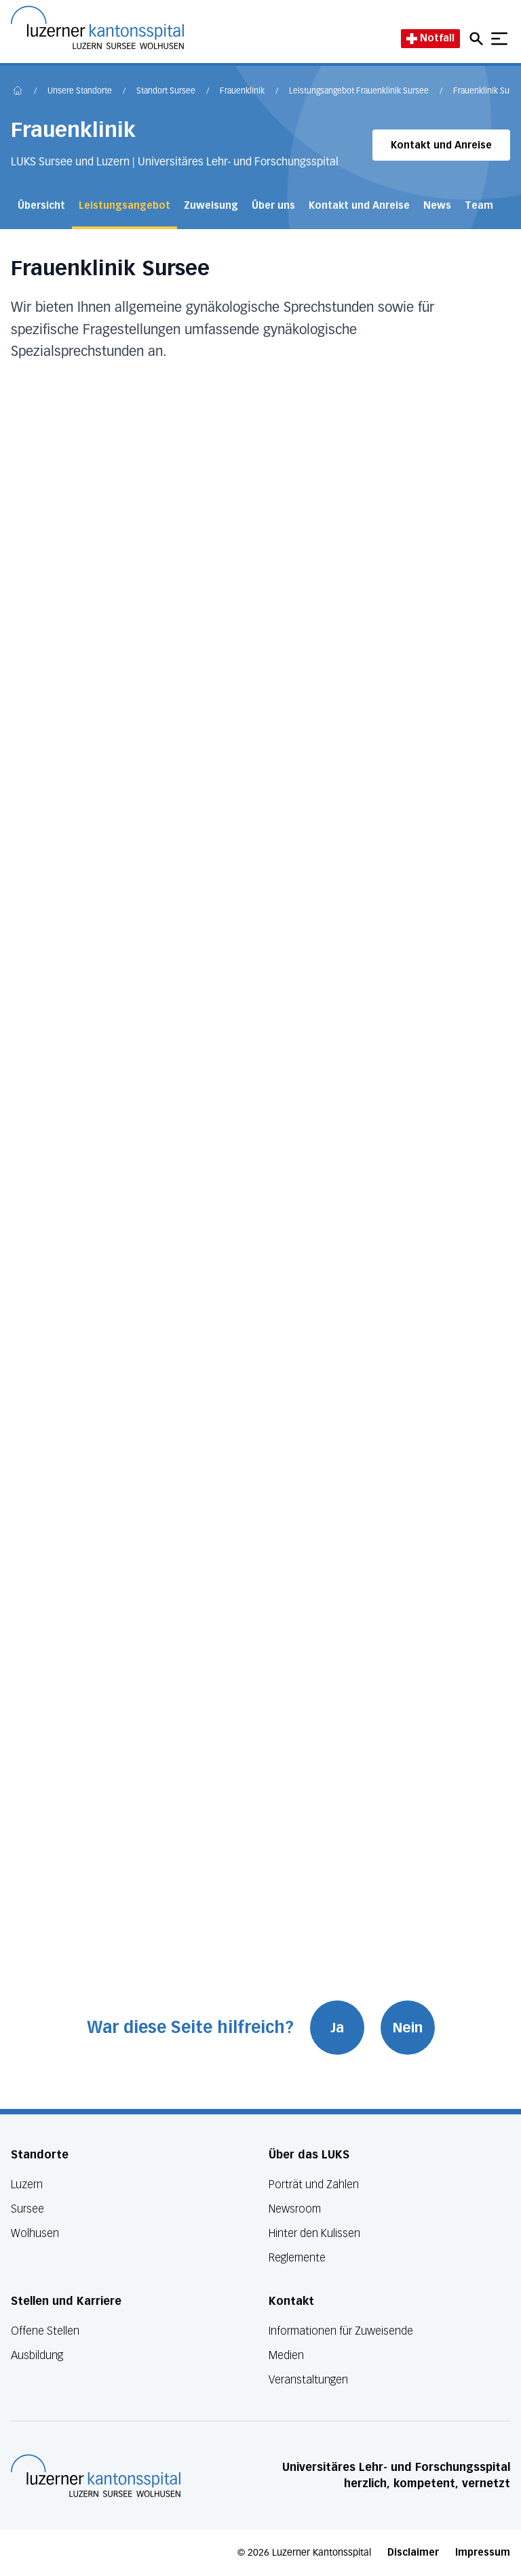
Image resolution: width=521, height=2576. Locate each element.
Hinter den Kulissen (314, 2233)
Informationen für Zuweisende (341, 2331)
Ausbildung (37, 2355)
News (437, 206)
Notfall (430, 38)
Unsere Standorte (79, 91)
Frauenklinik (242, 91)
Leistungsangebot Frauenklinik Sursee (359, 91)
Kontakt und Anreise (441, 145)
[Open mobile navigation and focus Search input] (478, 38)
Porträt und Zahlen (314, 2184)
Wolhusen (35, 2233)
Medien (286, 2355)
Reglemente (297, 2257)
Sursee (27, 2208)
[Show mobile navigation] (499, 38)
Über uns (273, 206)
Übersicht (41, 206)
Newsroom (295, 2208)
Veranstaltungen (308, 2379)
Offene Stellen (45, 2331)
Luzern (27, 2184)
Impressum (482, 2552)
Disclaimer (413, 2552)
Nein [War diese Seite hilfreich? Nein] (408, 2027)
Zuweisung (211, 206)
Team (479, 206)
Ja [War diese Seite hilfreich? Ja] (337, 2027)
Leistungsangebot (124, 206)
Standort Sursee (165, 91)
